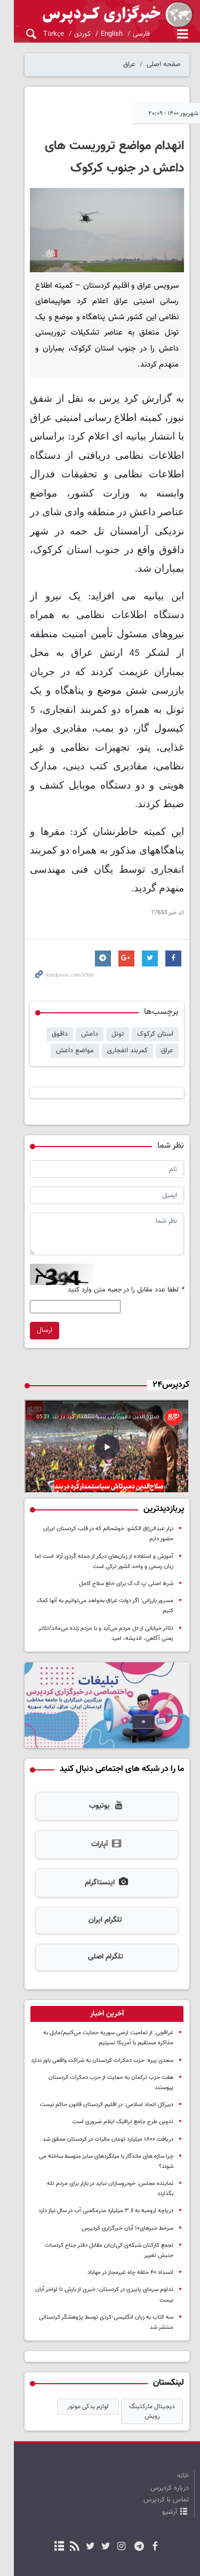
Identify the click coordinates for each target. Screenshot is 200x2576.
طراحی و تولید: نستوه (105, 2561)
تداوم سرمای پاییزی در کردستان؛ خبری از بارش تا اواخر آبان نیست (96, 2208)
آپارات (100, 1793)
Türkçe (39, 34)
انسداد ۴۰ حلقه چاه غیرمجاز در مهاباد (130, 2191)
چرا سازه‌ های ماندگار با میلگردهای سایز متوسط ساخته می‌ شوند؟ (98, 2095)
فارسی (126, 34)
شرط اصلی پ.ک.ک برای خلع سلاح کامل (126, 1535)
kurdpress (100, 14)
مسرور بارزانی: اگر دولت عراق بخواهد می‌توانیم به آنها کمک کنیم (99, 1552)
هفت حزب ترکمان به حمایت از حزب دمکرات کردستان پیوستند (100, 2026)
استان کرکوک (155, 988)
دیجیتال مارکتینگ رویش (152, 2319)
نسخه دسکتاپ (100, 2494)
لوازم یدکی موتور (88, 2315)
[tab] (100, 1963)
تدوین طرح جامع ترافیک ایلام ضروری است (123, 2061)
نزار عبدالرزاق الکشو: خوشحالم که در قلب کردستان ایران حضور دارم (95, 1491)
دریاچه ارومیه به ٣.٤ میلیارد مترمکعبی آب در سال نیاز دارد (105, 2129)
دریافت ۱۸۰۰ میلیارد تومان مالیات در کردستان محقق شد (108, 2078)
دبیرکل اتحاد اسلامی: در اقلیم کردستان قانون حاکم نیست (106, 2043)
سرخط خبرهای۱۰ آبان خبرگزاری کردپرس (127, 2146)
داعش (89, 988)
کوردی (68, 34)
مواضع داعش (75, 1004)
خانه (183, 2384)
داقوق (60, 988)
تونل (117, 988)
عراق (129, 64)
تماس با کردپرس (166, 2408)
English (97, 34)
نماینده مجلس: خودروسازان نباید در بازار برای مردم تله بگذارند (101, 2112)
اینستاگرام (99, 1832)
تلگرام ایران (98, 1869)
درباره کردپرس (169, 2396)
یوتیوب (100, 1755)
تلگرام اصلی (98, 1906)
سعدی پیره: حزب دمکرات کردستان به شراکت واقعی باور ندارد (102, 2009)
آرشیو (169, 2420)
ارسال (30, 1284)
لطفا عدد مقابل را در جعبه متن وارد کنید (126, 1244)
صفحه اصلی (164, 64)
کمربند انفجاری (127, 1004)
